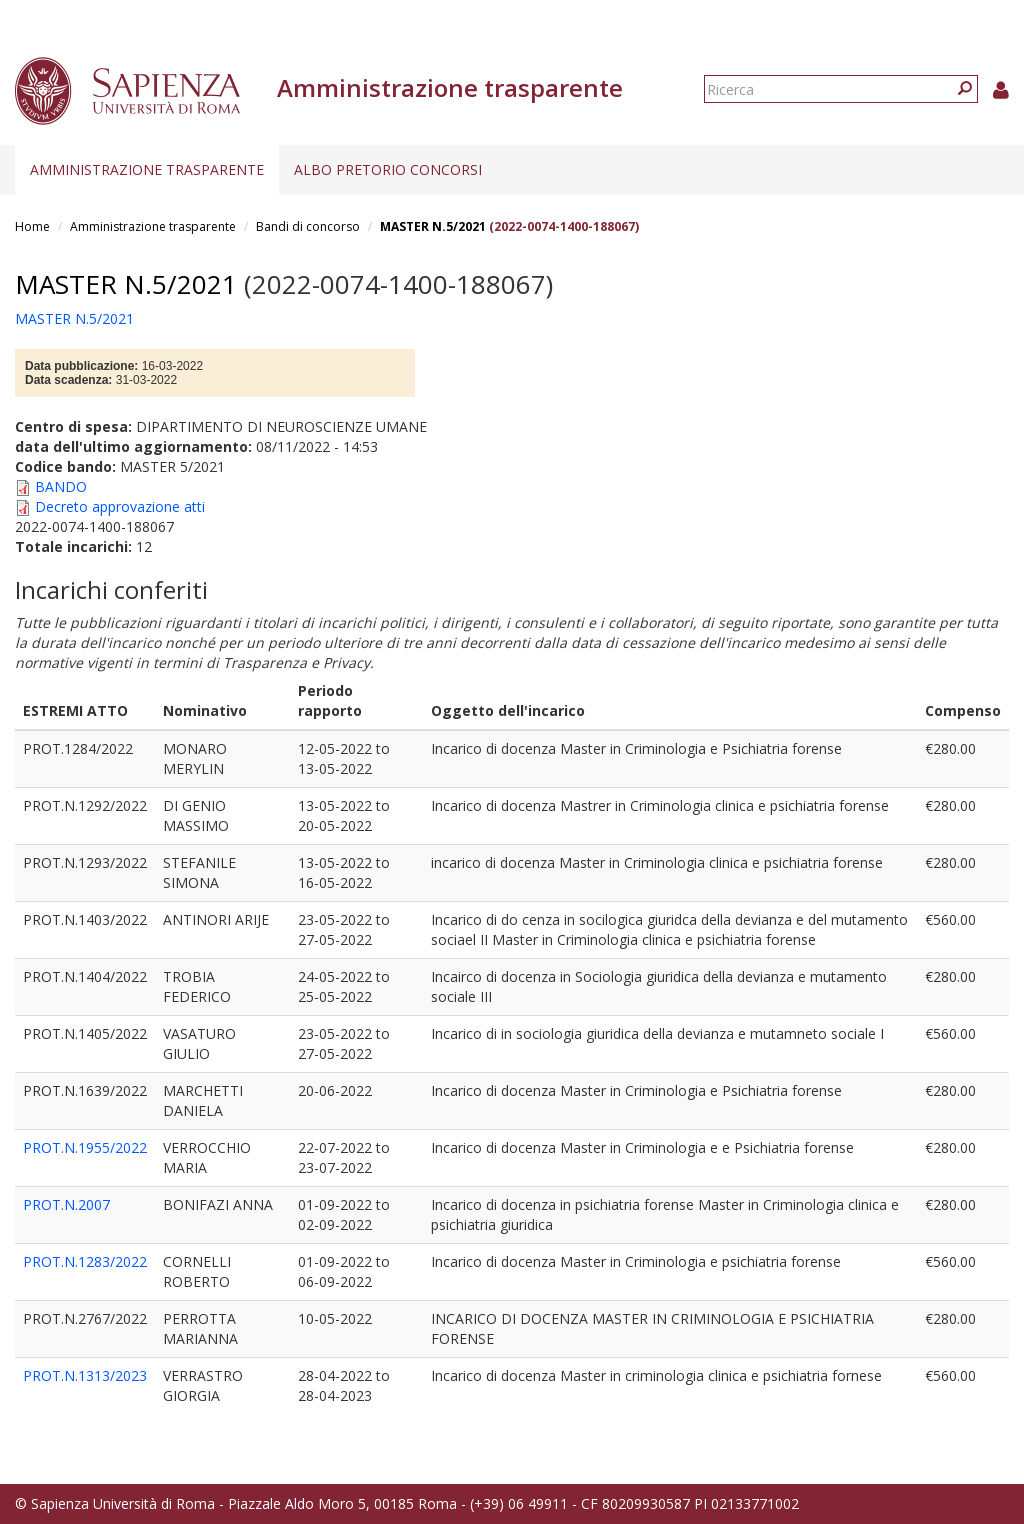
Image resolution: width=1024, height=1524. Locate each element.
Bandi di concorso (308, 226)
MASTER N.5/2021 (433, 226)
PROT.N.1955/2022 (85, 1147)
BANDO (61, 486)
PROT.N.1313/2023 (85, 1375)
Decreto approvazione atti (120, 506)
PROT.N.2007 (66, 1204)
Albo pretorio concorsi (388, 169)
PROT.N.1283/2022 (85, 1261)
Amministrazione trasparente (147, 169)
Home (32, 226)
